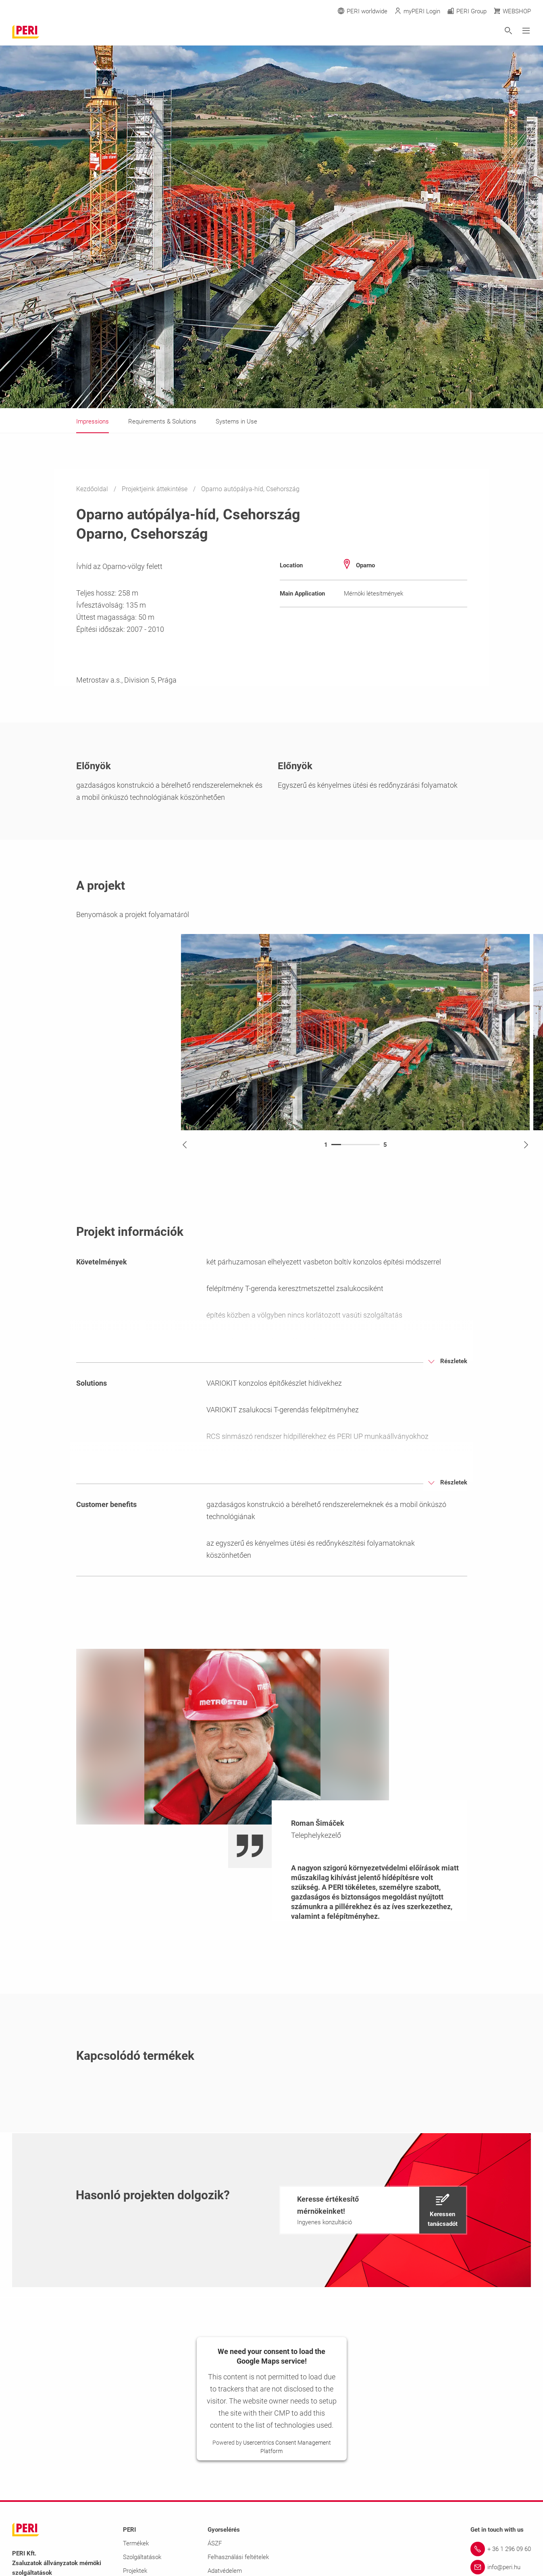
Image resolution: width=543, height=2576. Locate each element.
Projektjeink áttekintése (155, 489)
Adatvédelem (225, 2570)
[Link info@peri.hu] (500, 2567)
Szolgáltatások (142, 2557)
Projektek (135, 2570)
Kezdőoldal (93, 489)
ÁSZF (215, 2543)
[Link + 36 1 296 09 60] (500, 2549)
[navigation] (373, 2210)
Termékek (136, 2543)
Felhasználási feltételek (238, 2557)
